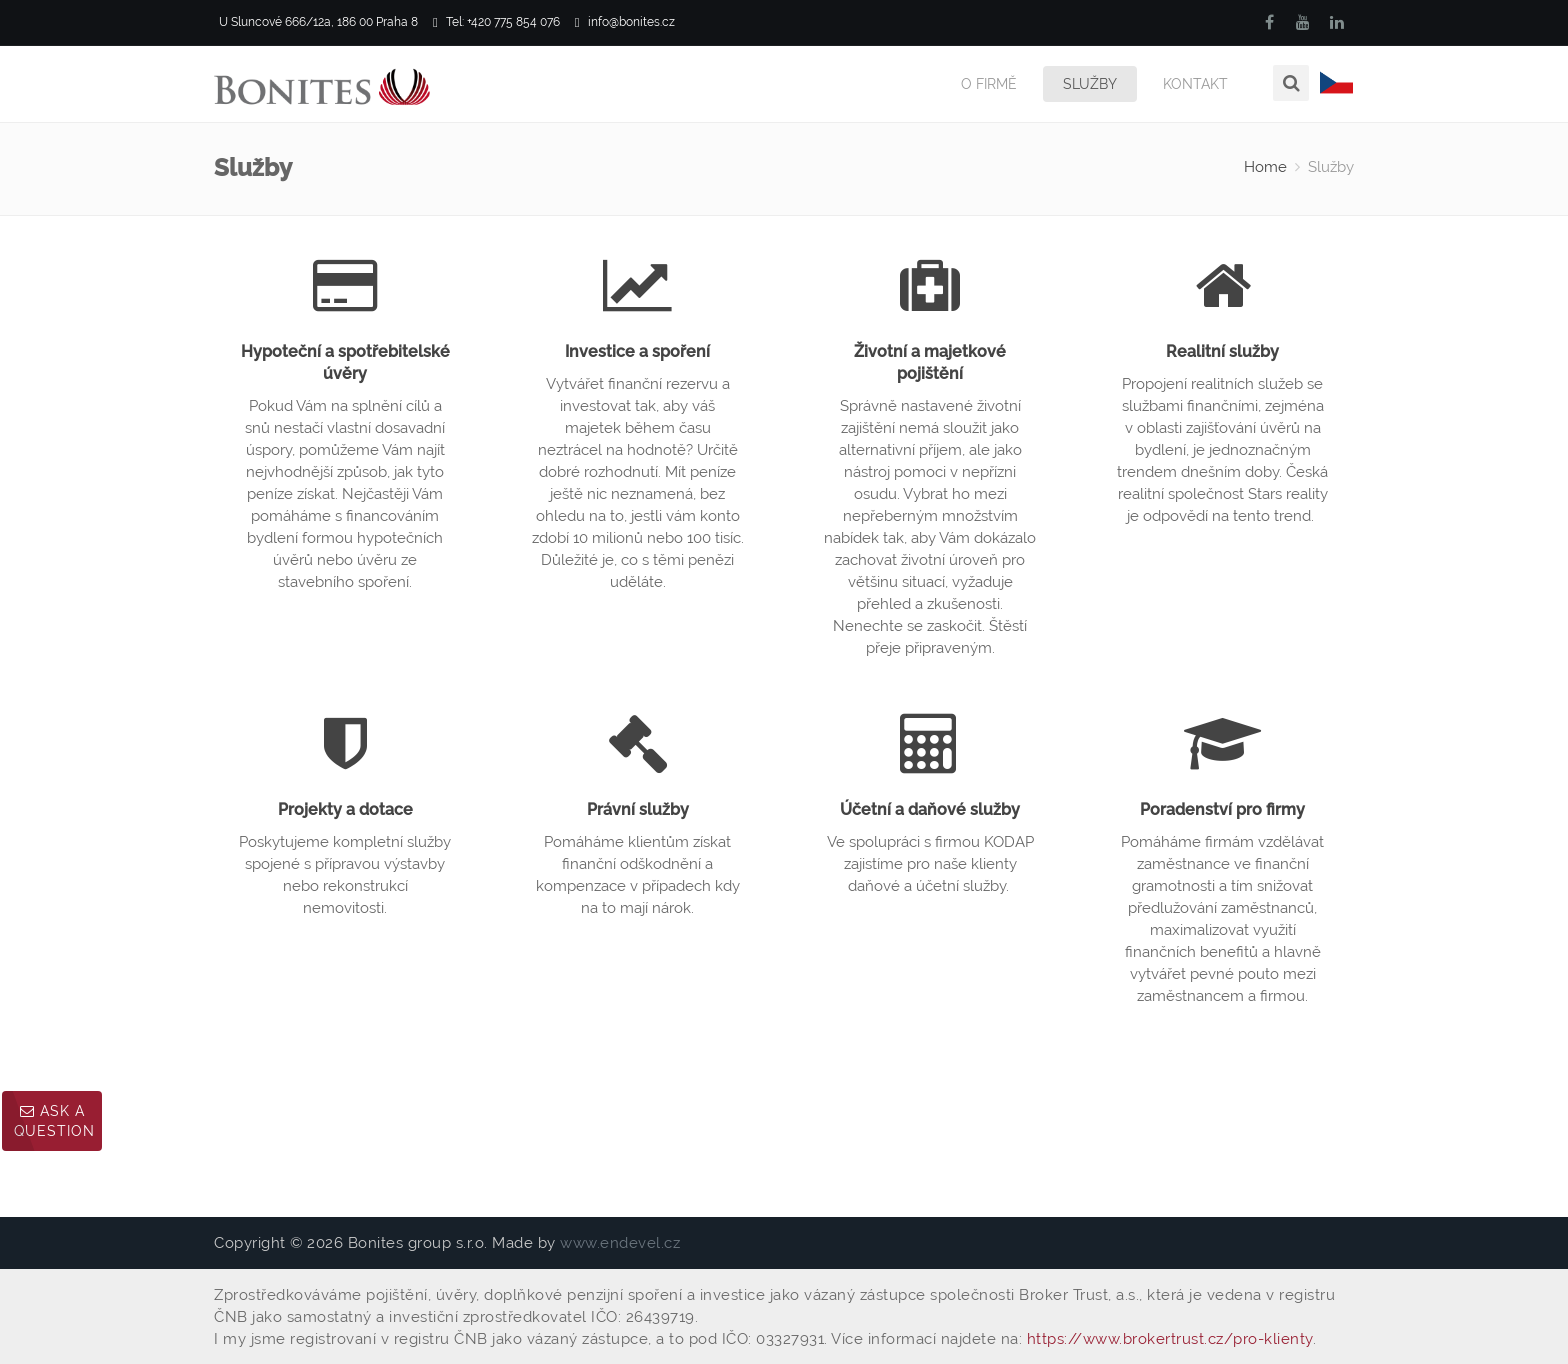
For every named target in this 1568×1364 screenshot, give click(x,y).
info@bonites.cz (625, 22)
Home (1265, 167)
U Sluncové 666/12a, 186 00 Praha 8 (316, 22)
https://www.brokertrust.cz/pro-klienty (1170, 1339)
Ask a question (54, 1121)
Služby (1090, 84)
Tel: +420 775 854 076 (496, 22)
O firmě (989, 84)
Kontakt (1195, 84)
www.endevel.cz (620, 1243)
